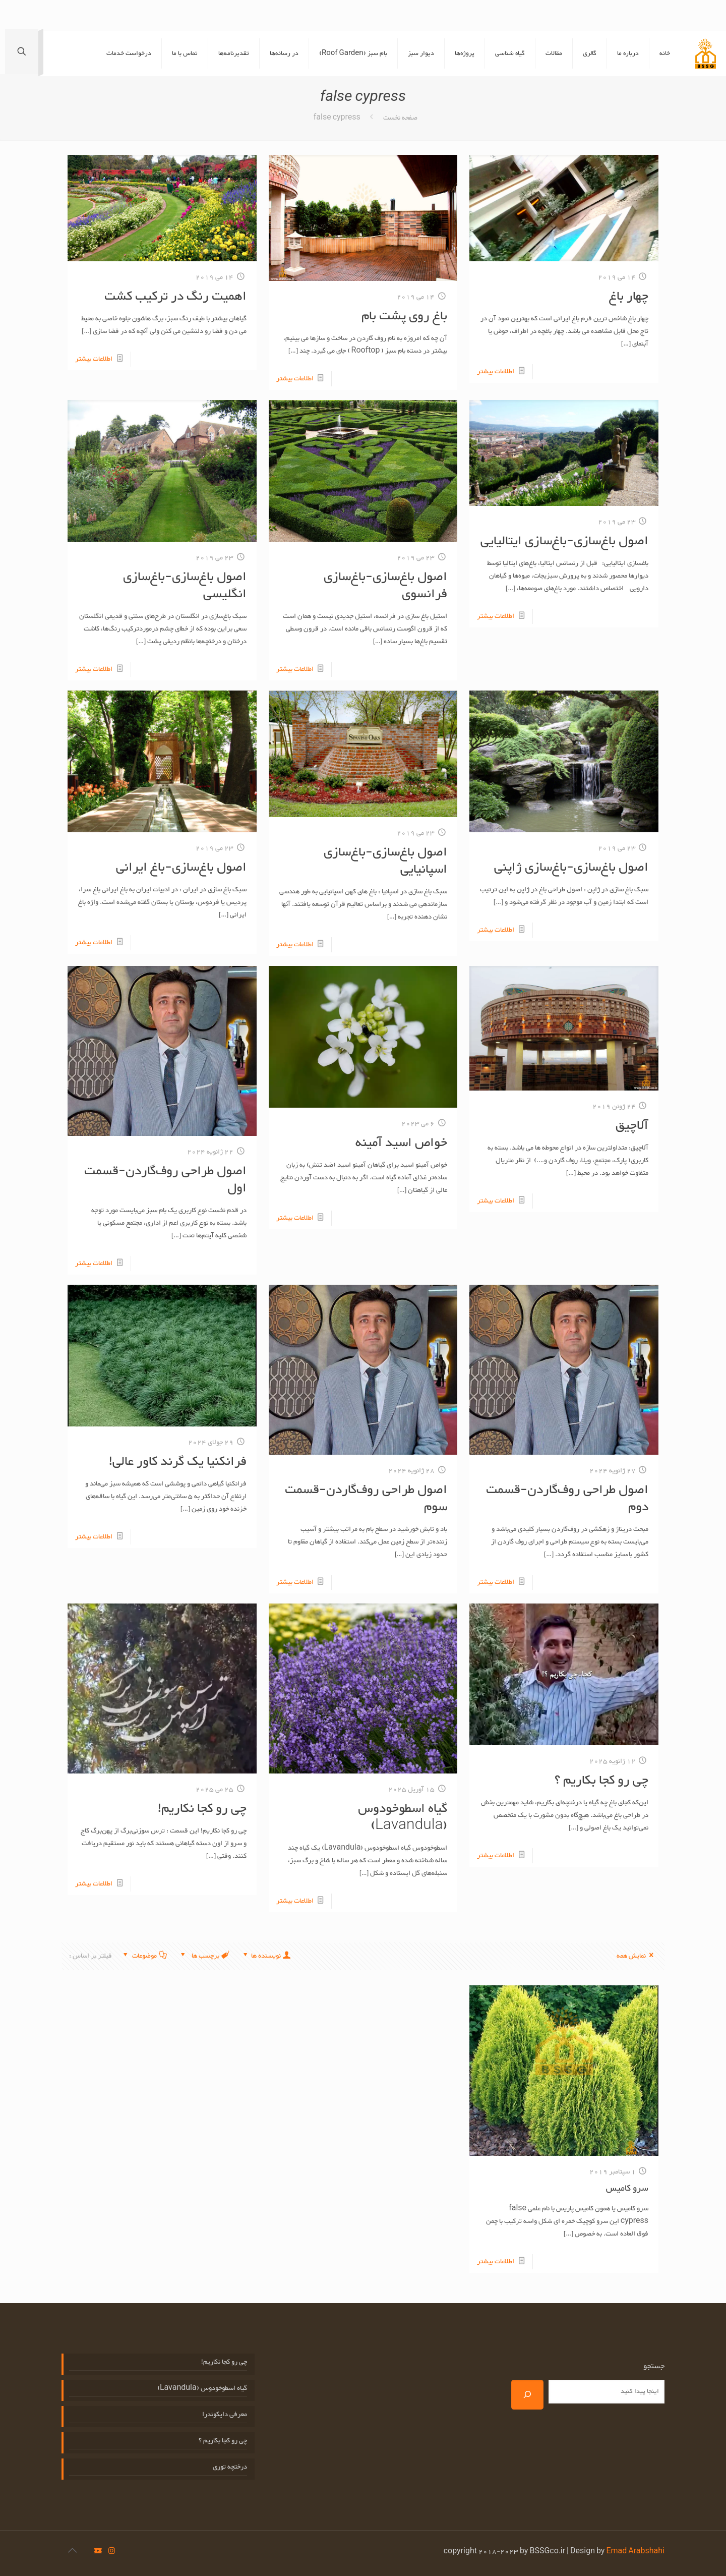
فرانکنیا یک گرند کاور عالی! (178, 1462)
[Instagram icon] (111, 2552)
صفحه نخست (400, 118)
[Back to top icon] (72, 2551)
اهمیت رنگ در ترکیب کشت (175, 296)
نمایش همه (637, 1956)
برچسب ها (204, 1956)
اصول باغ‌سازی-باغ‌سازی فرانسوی (385, 585)
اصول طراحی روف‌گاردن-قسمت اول (165, 1179)
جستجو (653, 2366)
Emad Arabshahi (635, 2551)
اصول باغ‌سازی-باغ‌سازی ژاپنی (571, 867)
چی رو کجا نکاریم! (202, 1809)
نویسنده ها (266, 1956)
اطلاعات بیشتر (495, 371)
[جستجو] (527, 2395)
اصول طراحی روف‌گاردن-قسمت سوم (366, 1498)
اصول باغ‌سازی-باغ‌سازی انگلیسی (185, 585)
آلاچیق (632, 1126)
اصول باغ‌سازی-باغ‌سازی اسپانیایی (385, 861)
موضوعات (143, 1956)
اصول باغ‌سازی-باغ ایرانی (181, 867)
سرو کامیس (627, 2188)
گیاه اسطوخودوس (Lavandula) (402, 1817)
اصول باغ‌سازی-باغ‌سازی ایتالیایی (564, 541)
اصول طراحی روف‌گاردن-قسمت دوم (567, 1498)
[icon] (98, 2552)
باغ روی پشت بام (404, 316)
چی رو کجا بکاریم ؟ (601, 1780)
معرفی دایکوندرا (224, 2415)
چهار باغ (628, 296)
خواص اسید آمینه (401, 1143)
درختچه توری (230, 2467)
